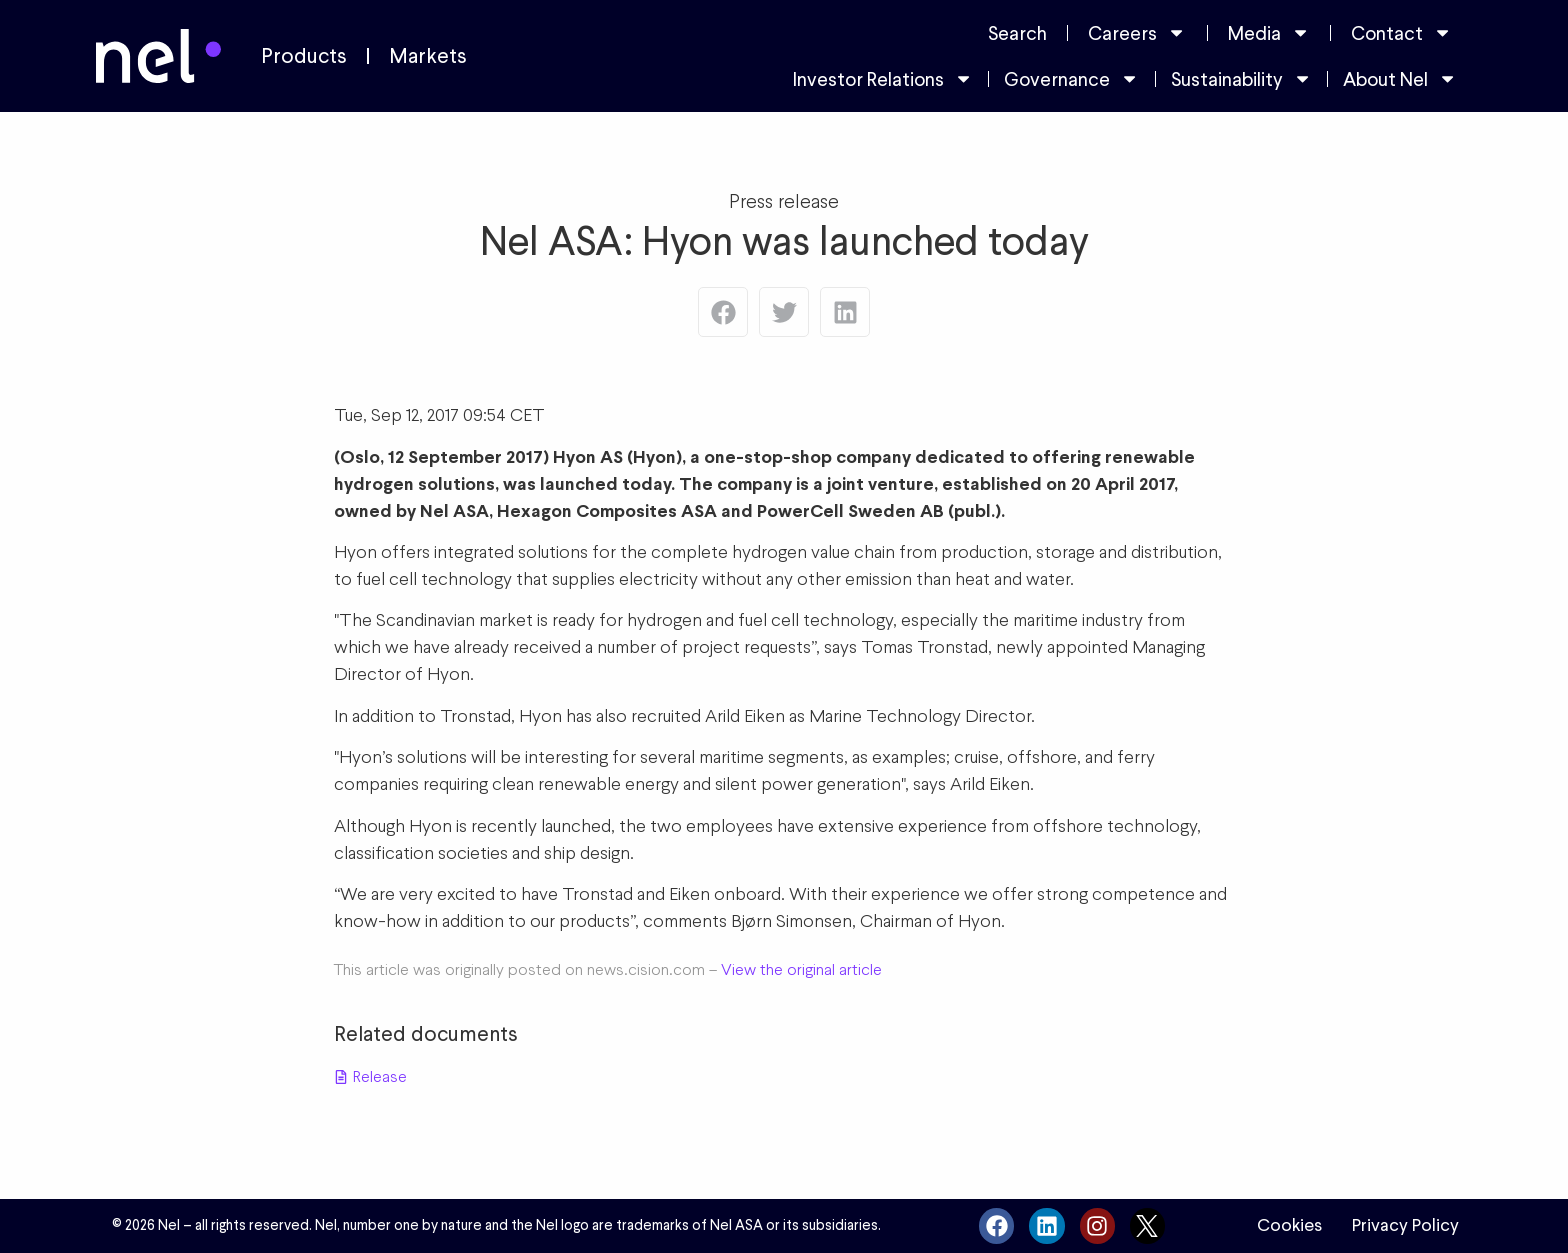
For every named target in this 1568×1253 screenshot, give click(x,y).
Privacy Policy (1405, 1225)
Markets (428, 56)
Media (1269, 32)
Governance (1071, 78)
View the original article (801, 969)
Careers (1137, 32)
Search (1017, 33)
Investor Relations (883, 78)
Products (304, 56)
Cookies (1289, 1225)
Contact (1401, 32)
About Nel (1400, 78)
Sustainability (1241, 78)
